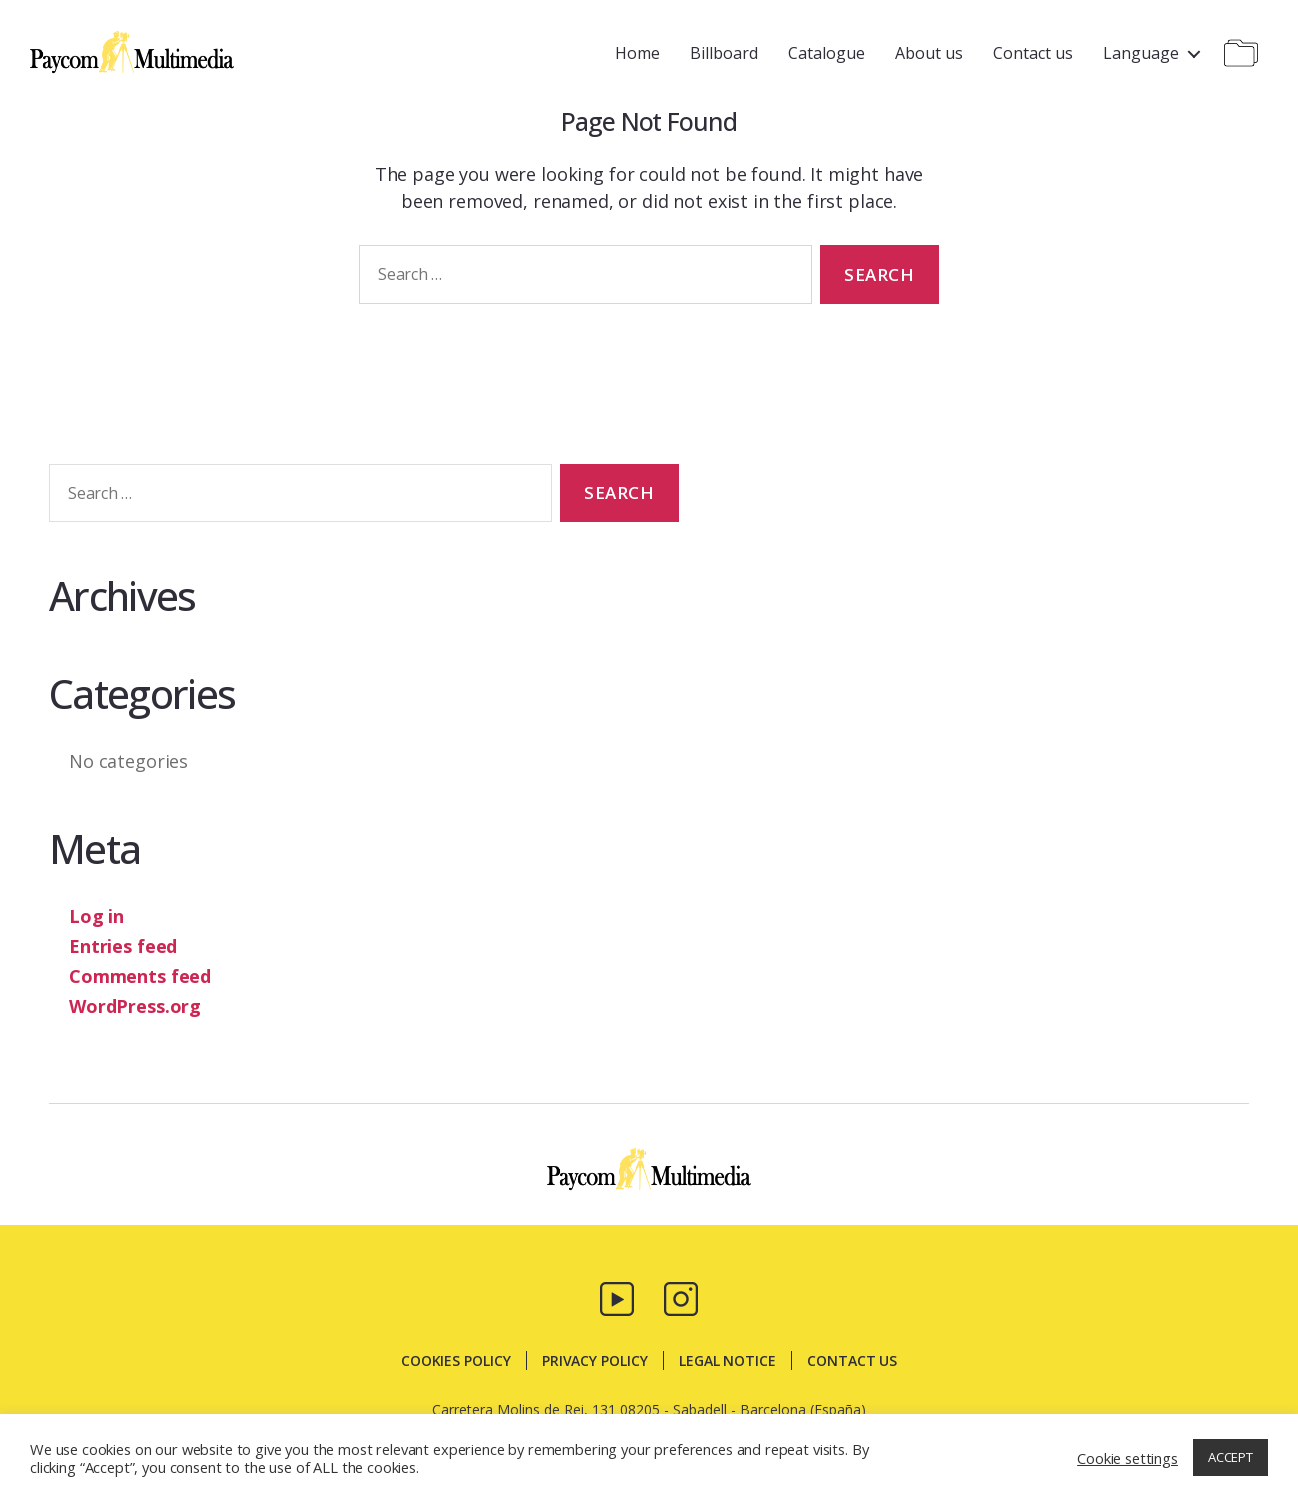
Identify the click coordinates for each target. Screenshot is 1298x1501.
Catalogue (826, 53)
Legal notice (727, 1360)
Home (637, 53)
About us (929, 53)
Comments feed (140, 976)
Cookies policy (456, 1360)
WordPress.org (135, 1006)
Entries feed (123, 946)
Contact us (1033, 53)
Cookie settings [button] (1127, 1458)
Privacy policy (595, 1360)
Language (1141, 53)
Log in (96, 916)
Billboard (724, 53)
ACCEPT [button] (1230, 1457)
